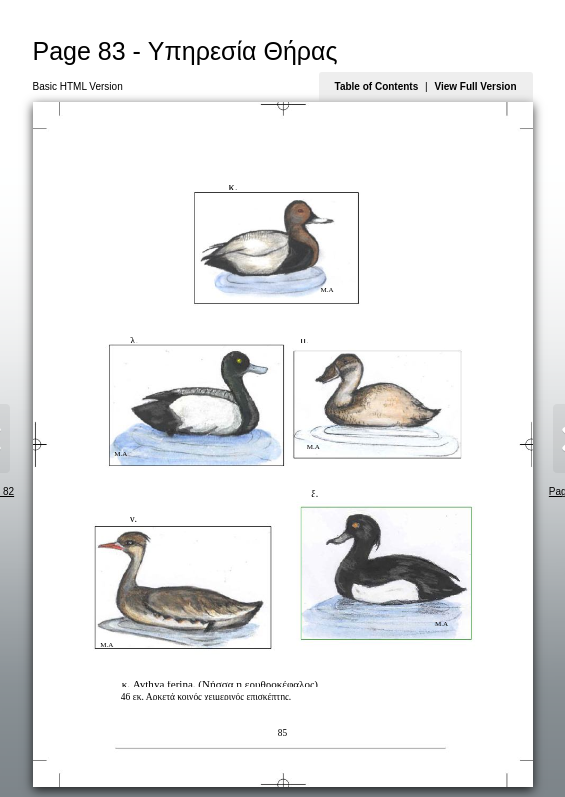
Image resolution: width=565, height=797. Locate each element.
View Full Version (475, 86)
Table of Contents (377, 86)
